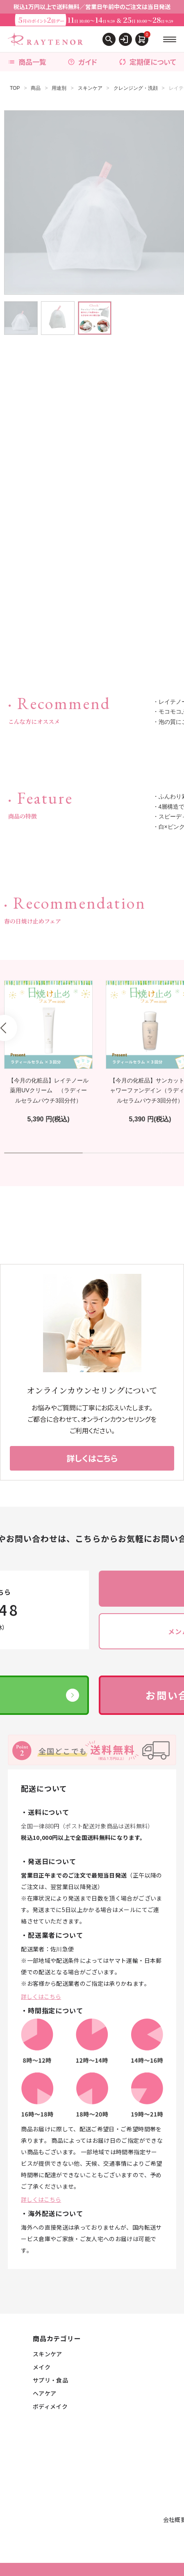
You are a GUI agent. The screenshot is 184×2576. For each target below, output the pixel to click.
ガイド (82, 61)
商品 (36, 88)
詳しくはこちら (41, 1996)
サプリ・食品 (50, 2380)
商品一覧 (27, 61)
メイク (41, 2367)
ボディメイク (50, 2406)
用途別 (59, 88)
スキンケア (90, 88)
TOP (15, 88)
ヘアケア (44, 2393)
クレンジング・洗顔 (136, 88)
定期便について (147, 61)
